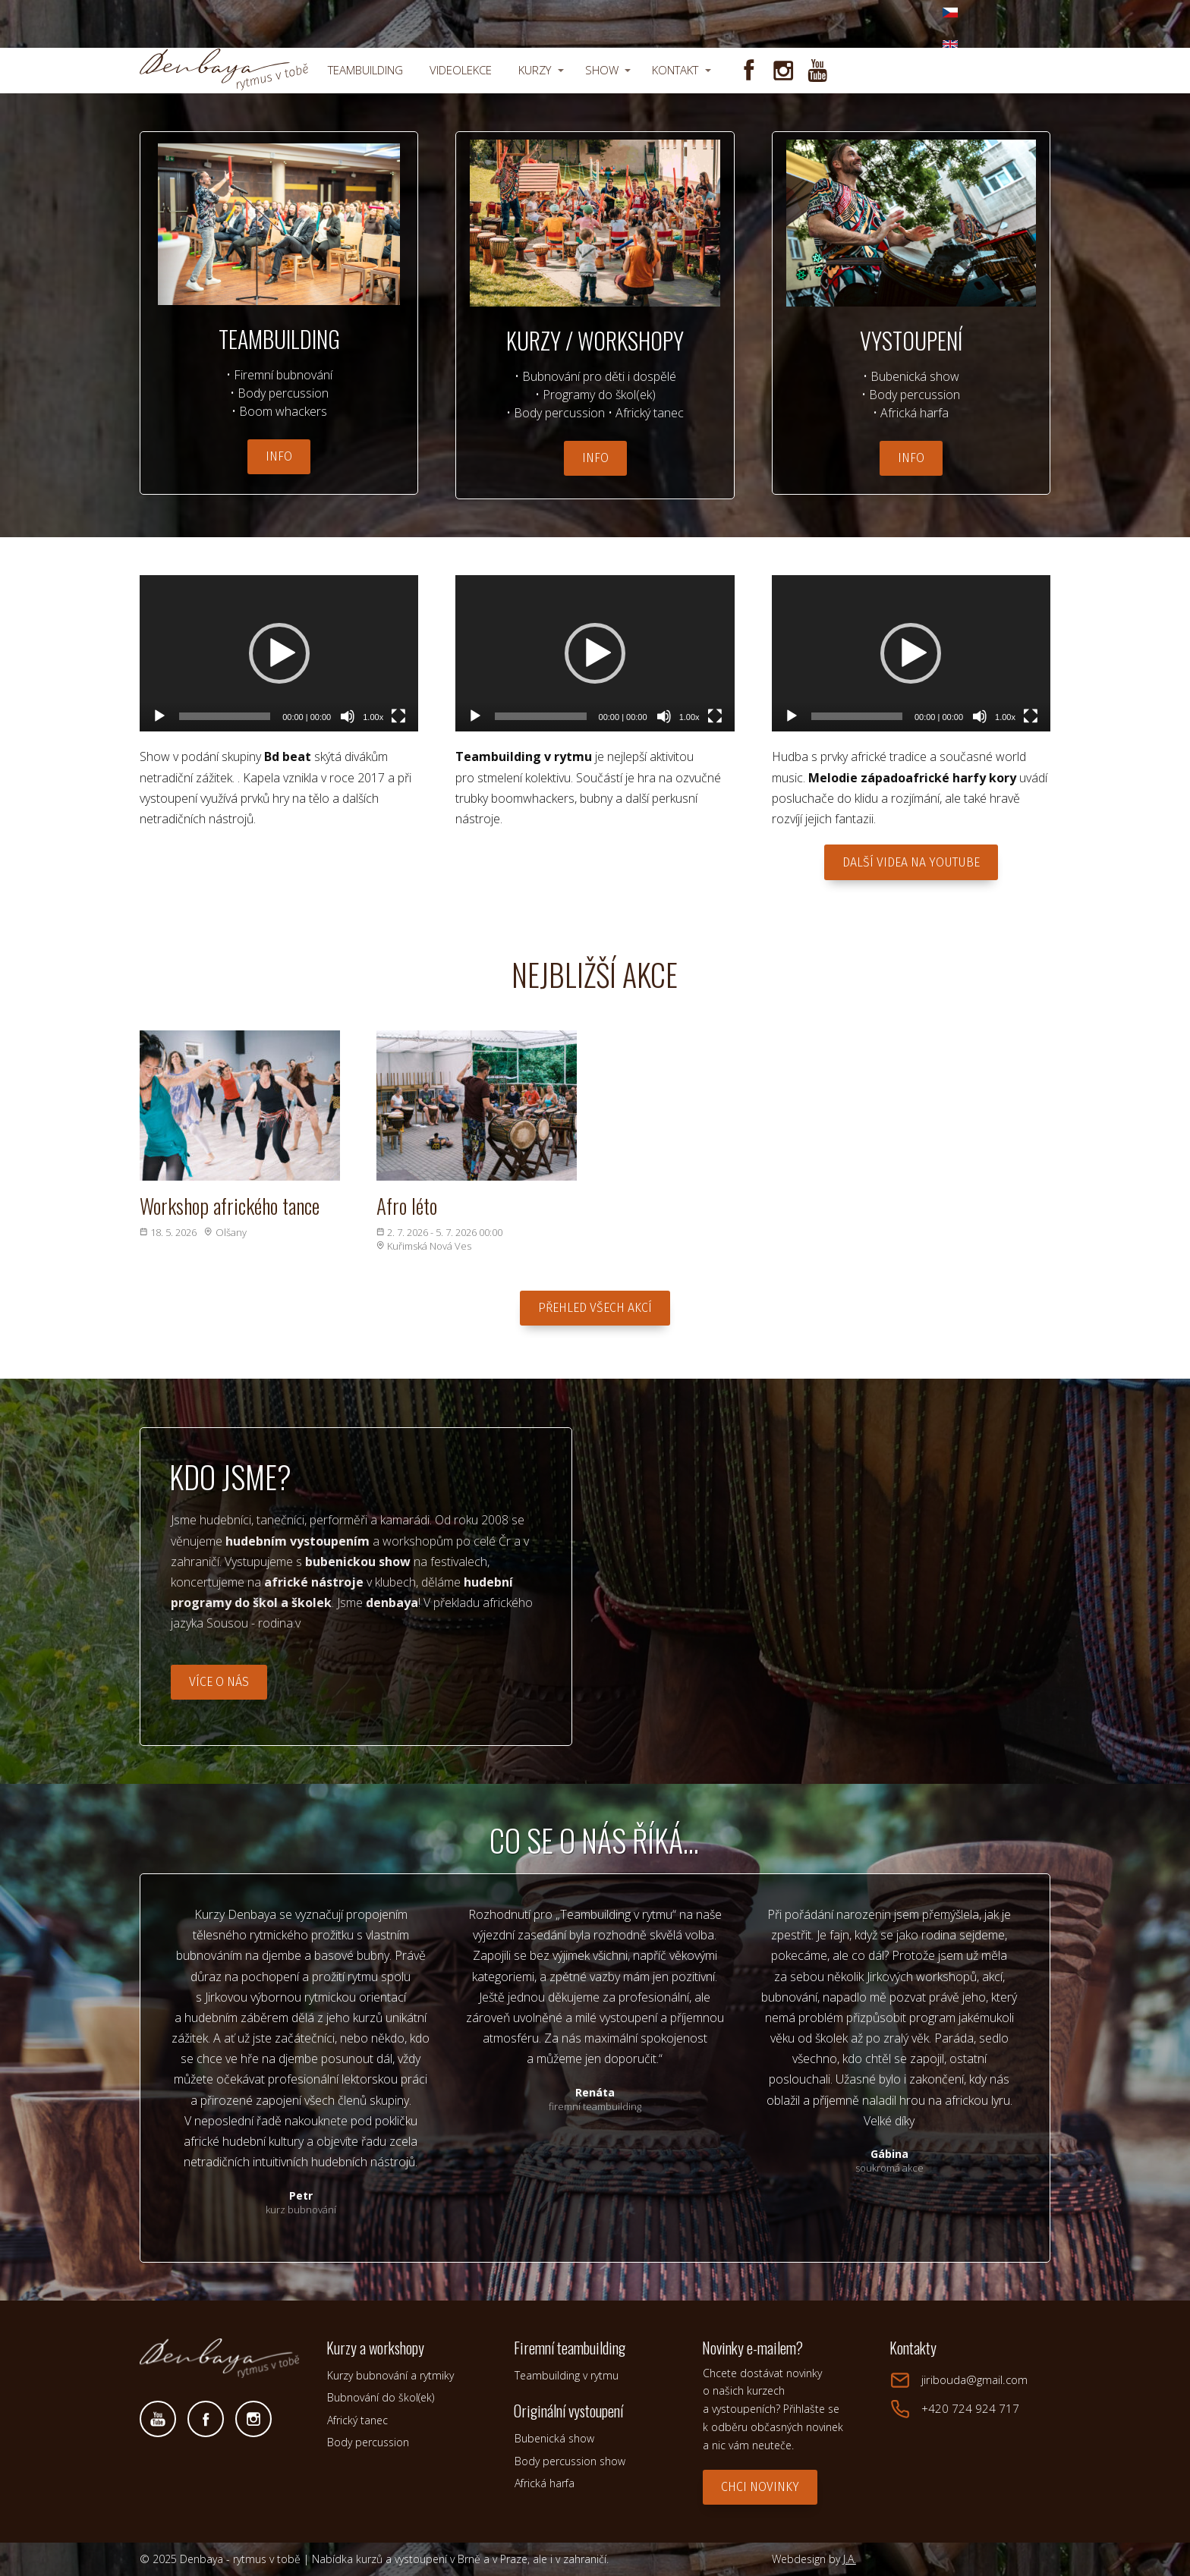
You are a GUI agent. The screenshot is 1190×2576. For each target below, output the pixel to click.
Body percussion (368, 2442)
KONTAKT (675, 69)
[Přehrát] (159, 716)
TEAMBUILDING (365, 69)
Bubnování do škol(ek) (380, 2397)
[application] (279, 653)
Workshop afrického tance (230, 1205)
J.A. (849, 2559)
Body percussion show (570, 2461)
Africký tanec (357, 2420)
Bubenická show (554, 2438)
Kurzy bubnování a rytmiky (390, 2375)
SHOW (602, 69)
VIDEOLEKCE (461, 69)
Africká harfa (545, 2483)
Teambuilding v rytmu (567, 2375)
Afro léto (406, 1205)
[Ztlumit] (347, 716)
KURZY (534, 69)
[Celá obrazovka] (398, 716)
